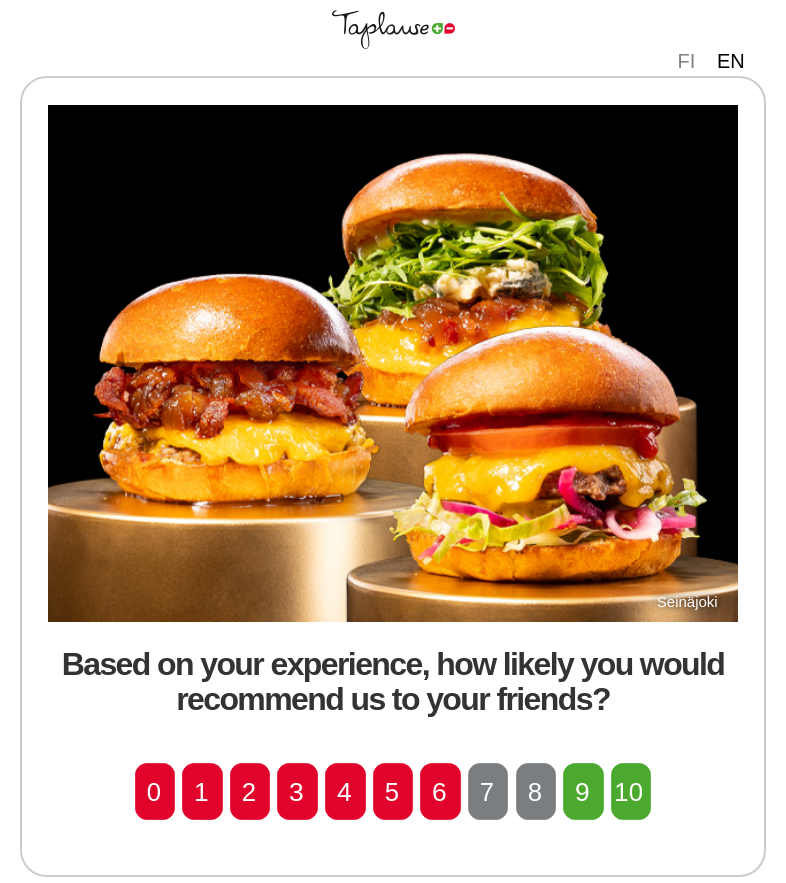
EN (731, 61)
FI (687, 61)
